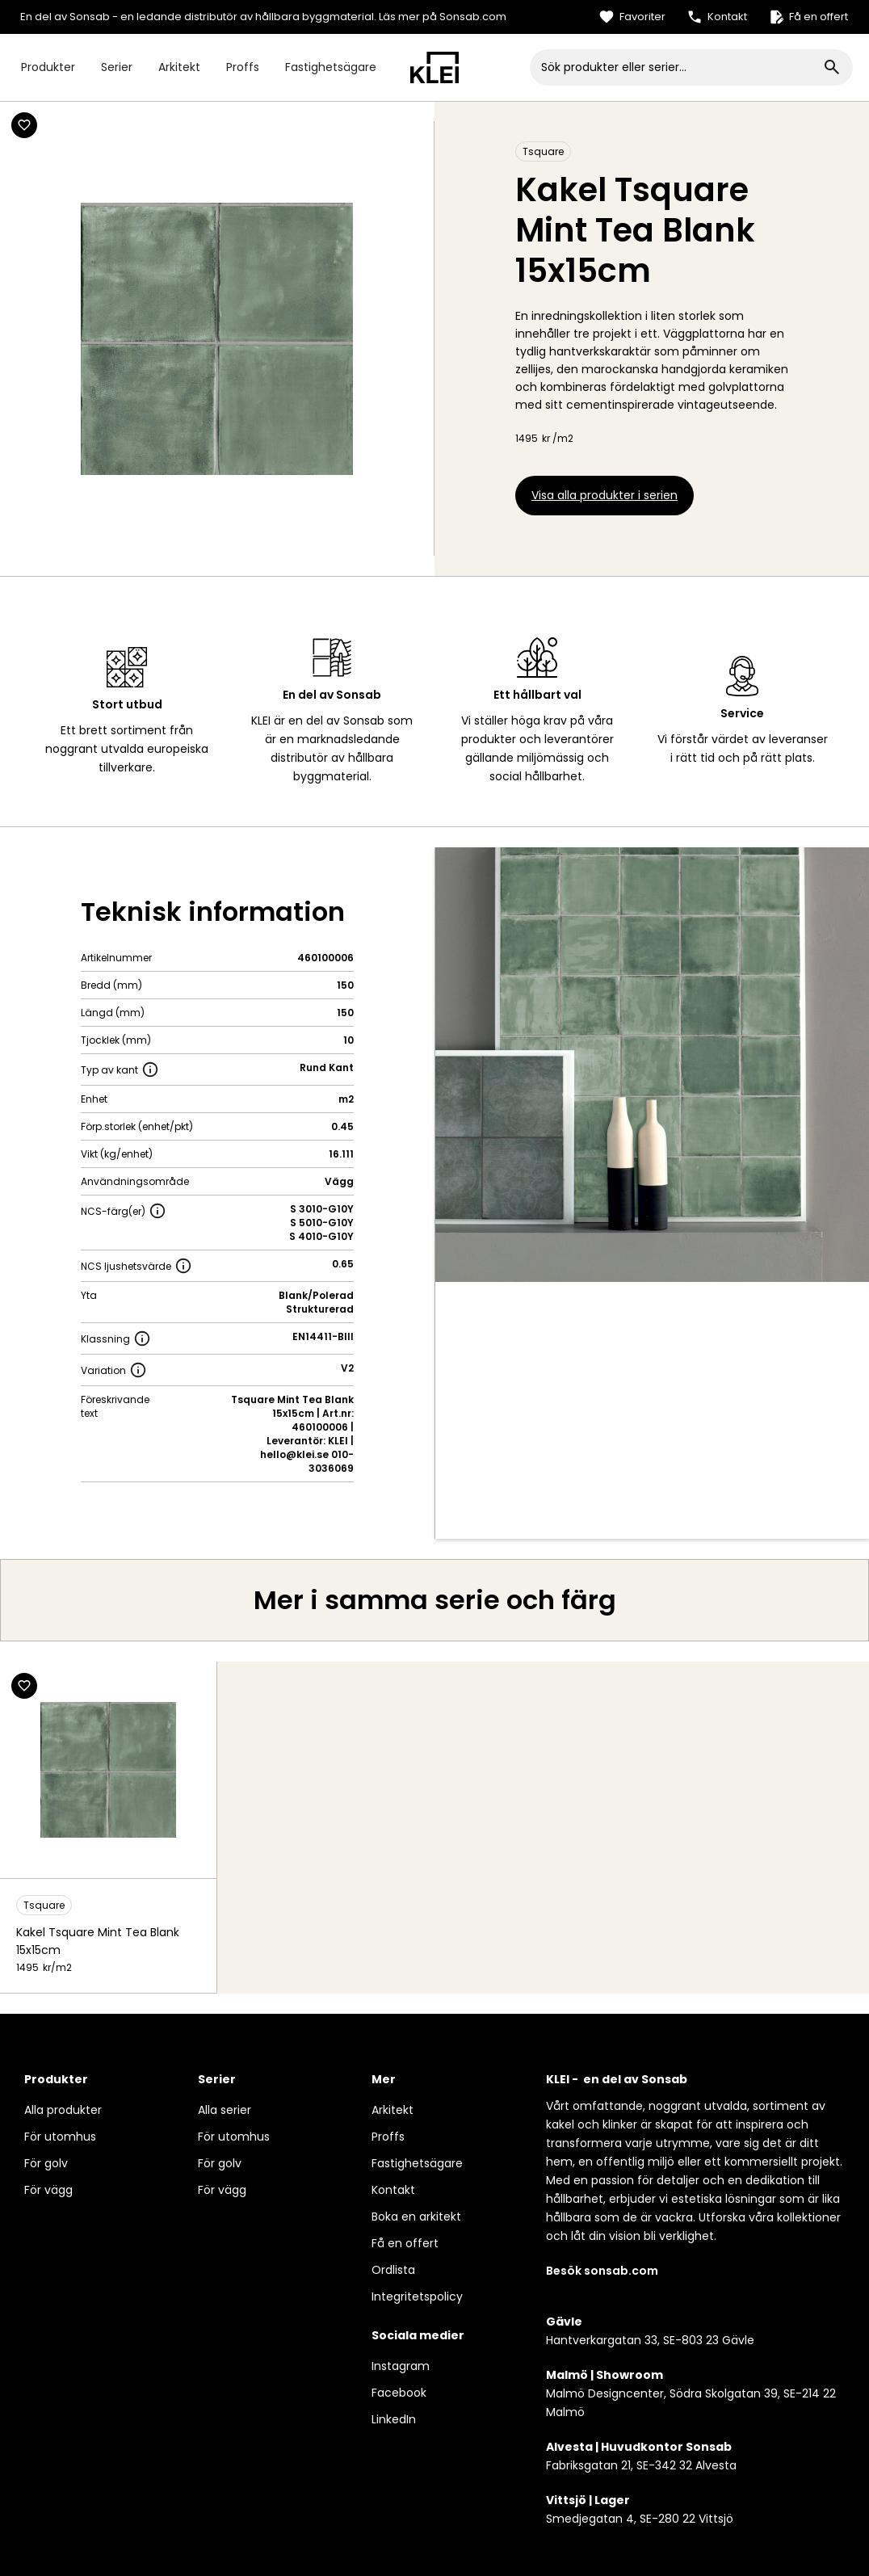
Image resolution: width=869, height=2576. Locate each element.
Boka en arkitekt (416, 2216)
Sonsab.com (472, 16)
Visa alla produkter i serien (604, 495)
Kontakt (393, 2190)
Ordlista (393, 2270)
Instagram (401, 2366)
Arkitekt (179, 67)
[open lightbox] (652, 1064)
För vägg (48, 2190)
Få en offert (405, 2243)
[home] (434, 67)
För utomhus (60, 2136)
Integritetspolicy (417, 2296)
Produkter (48, 67)
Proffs (242, 67)
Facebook (399, 2393)
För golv (46, 2163)
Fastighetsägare (330, 67)
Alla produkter (63, 2110)
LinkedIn (394, 2419)
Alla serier (224, 2110)
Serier (116, 67)
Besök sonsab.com (602, 2271)
